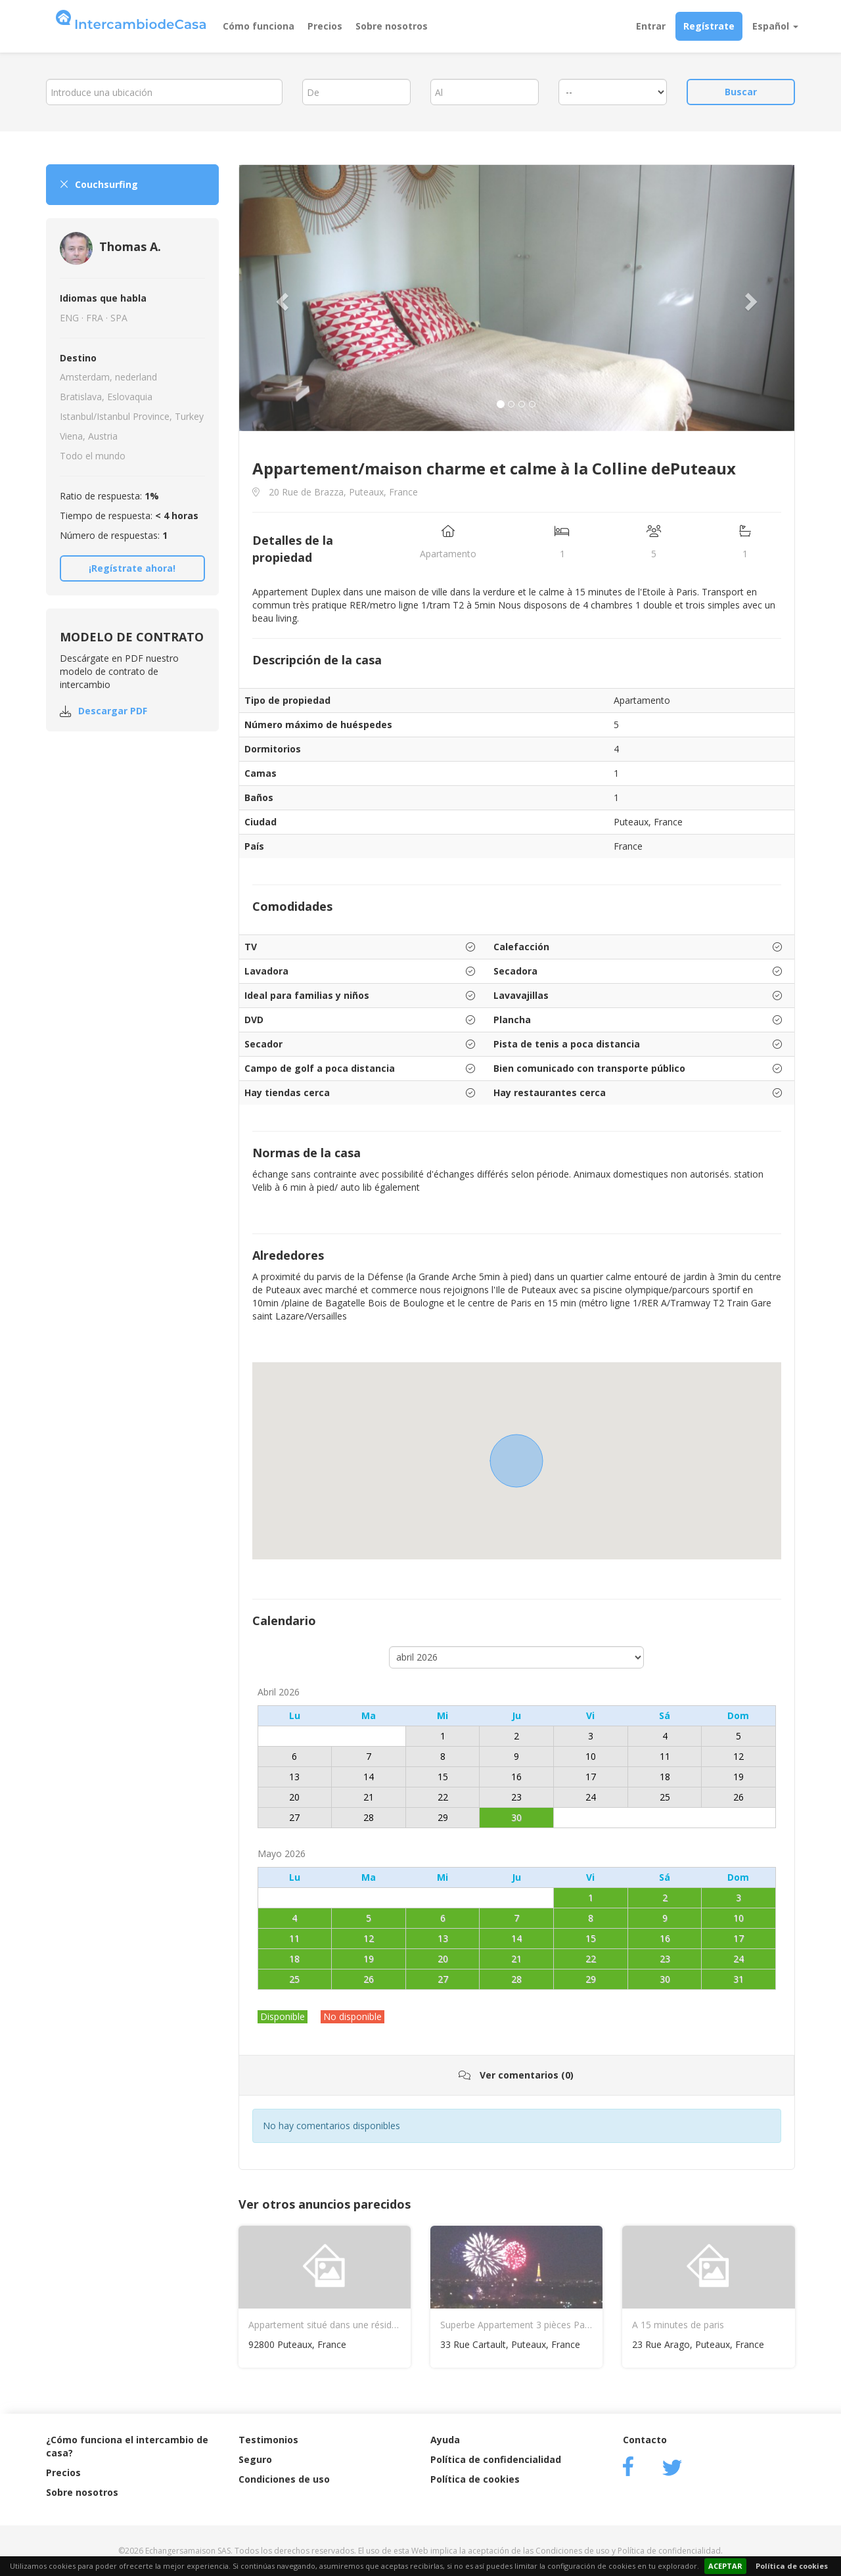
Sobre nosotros (391, 26)
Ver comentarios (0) (516, 2075)
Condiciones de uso (284, 2479)
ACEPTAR (725, 2566)
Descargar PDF (112, 710)
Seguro (255, 2459)
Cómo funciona (258, 26)
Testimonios (268, 2439)
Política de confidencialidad (495, 2459)
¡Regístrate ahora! (132, 568)
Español (775, 26)
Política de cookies (792, 2566)
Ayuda (445, 2439)
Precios (324, 26)
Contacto (645, 2439)
